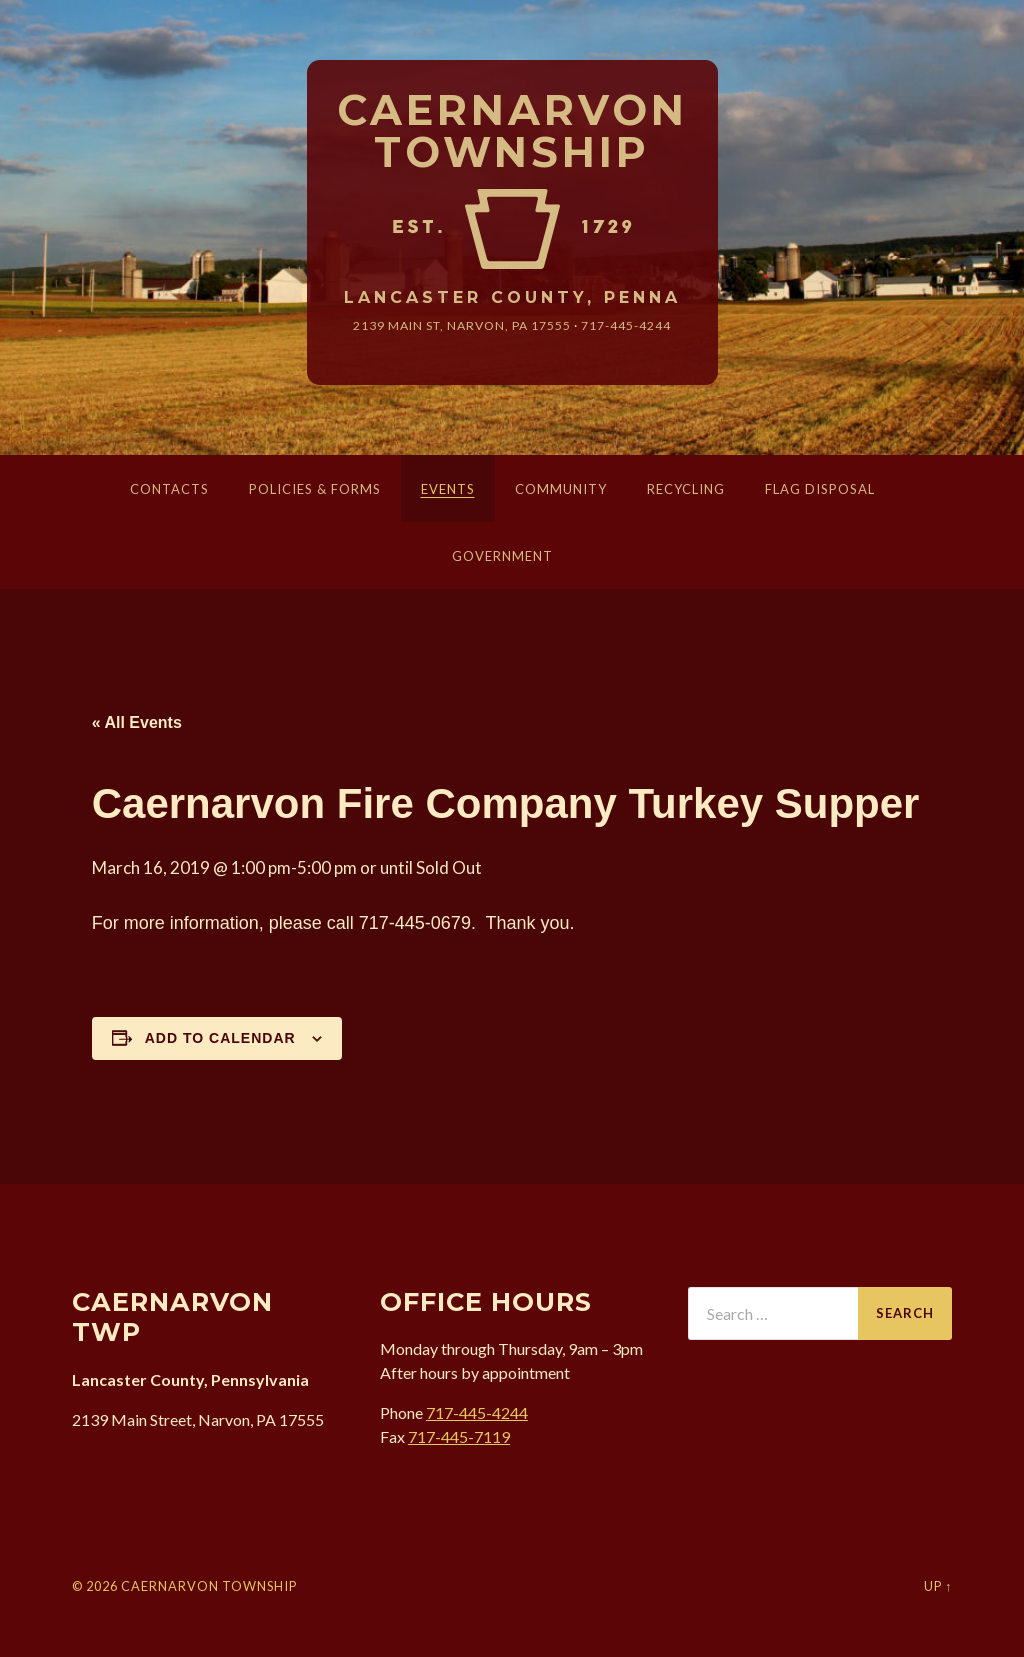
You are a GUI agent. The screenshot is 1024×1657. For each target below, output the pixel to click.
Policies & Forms (315, 489)
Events (448, 489)
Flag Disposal (820, 489)
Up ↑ (938, 1586)
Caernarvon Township (512, 131)
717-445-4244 (626, 325)
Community (561, 489)
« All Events (137, 722)
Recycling (686, 489)
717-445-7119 (459, 1436)
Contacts (169, 489)
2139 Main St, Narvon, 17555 (462, 325)
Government (502, 556)
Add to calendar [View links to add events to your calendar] (220, 1038)
